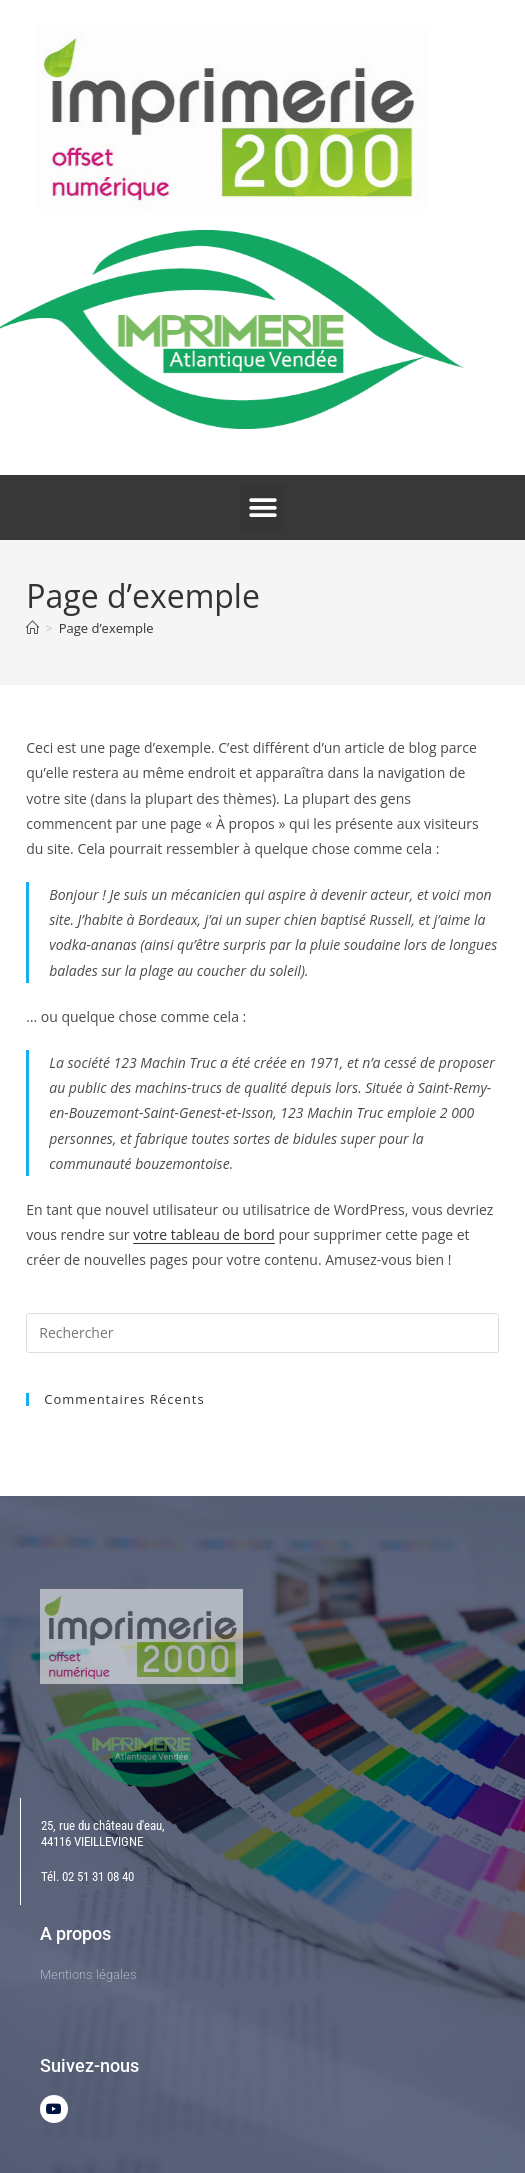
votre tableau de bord (204, 1234)
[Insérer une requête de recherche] (262, 1333)
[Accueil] (32, 628)
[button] (262, 507)
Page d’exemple (106, 628)
